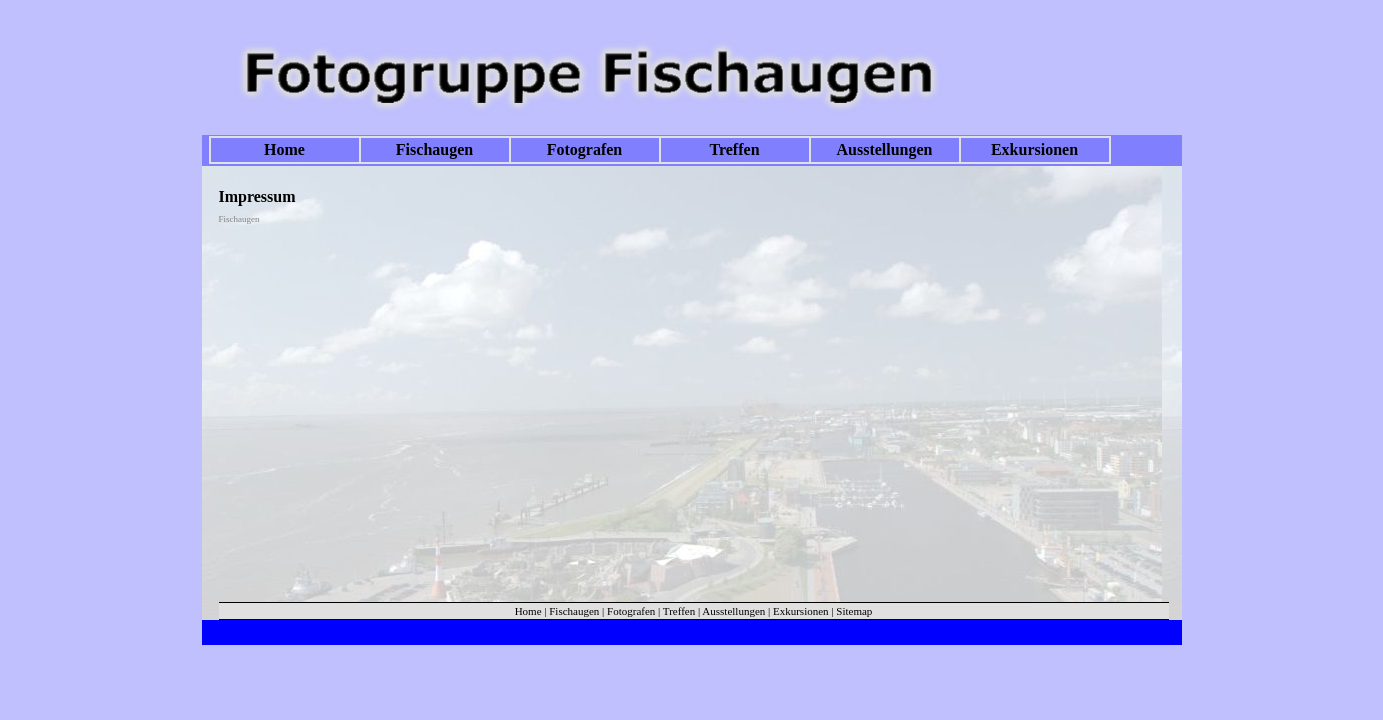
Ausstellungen (884, 149)
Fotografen (585, 149)
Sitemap (854, 611)
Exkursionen (1034, 149)
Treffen (734, 149)
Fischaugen (434, 149)
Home (284, 149)
